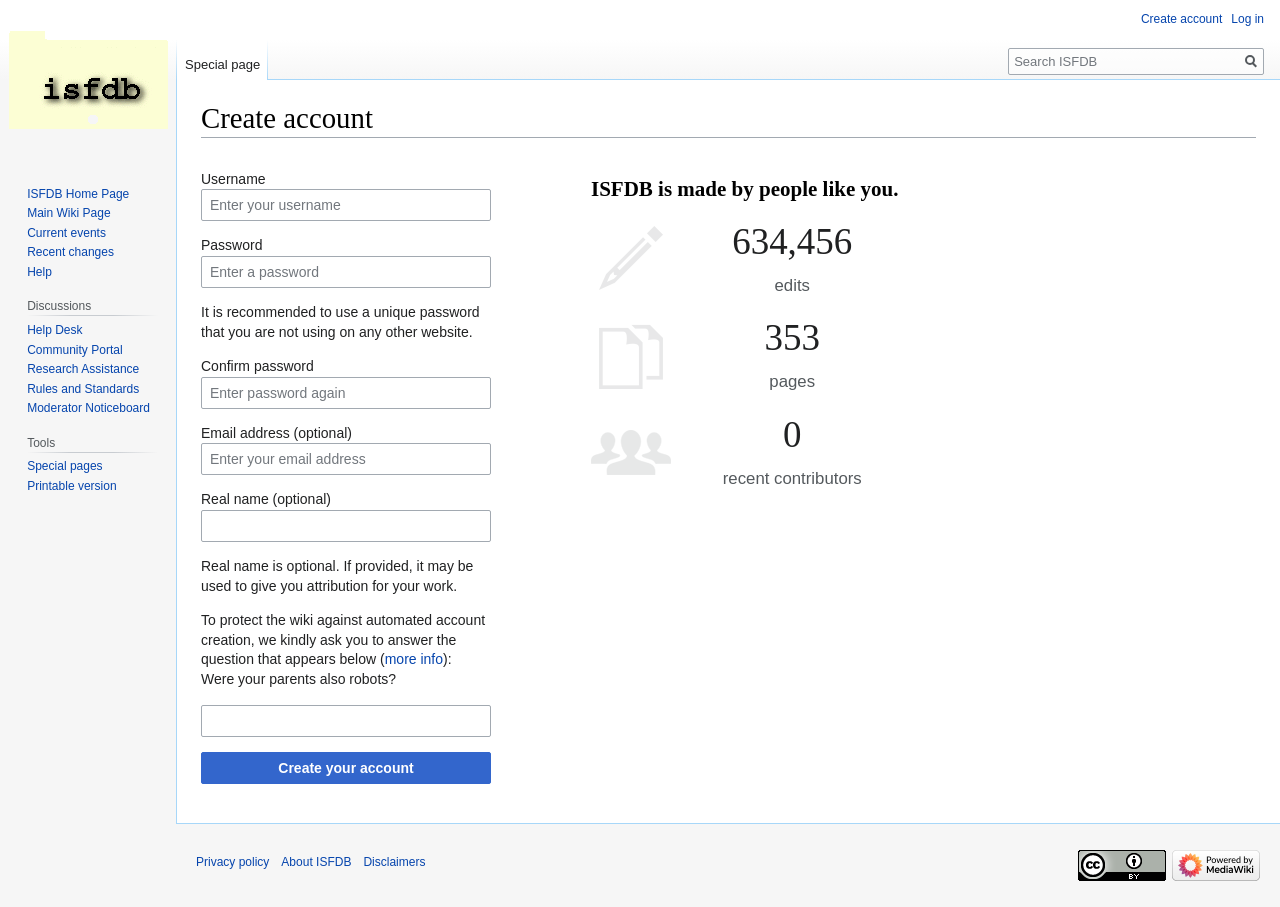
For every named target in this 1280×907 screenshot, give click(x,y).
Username (233, 179)
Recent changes (70, 252)
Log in (1247, 19)
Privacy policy (232, 862)
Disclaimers (394, 862)
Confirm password (257, 366)
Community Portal (74, 350)
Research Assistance (83, 369)
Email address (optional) (276, 433)
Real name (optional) (266, 499)
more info (414, 659)
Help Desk (54, 330)
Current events (66, 233)
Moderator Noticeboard (88, 408)
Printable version (71, 486)
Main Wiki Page (68, 213)
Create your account (345, 768)
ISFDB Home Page (78, 194)
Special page (222, 64)
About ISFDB (316, 862)
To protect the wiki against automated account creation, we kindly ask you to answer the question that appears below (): (343, 639)
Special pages (64, 466)
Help (39, 272)
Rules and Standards (83, 389)
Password (231, 245)
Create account (1181, 19)
